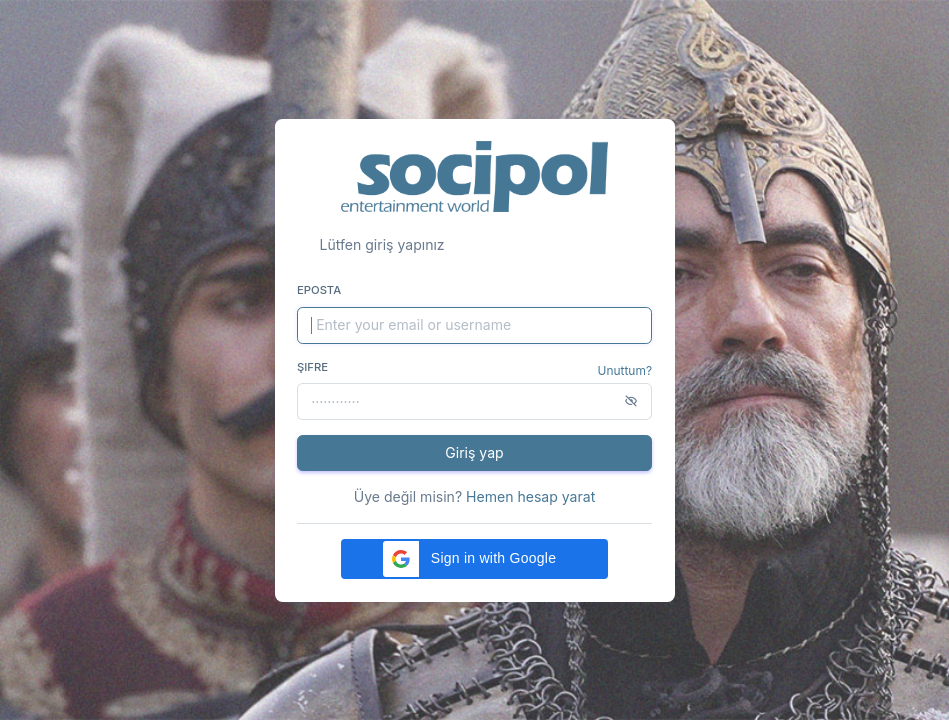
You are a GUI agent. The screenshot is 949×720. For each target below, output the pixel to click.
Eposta (319, 290)
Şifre (312, 367)
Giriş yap (474, 452)
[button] (474, 559)
